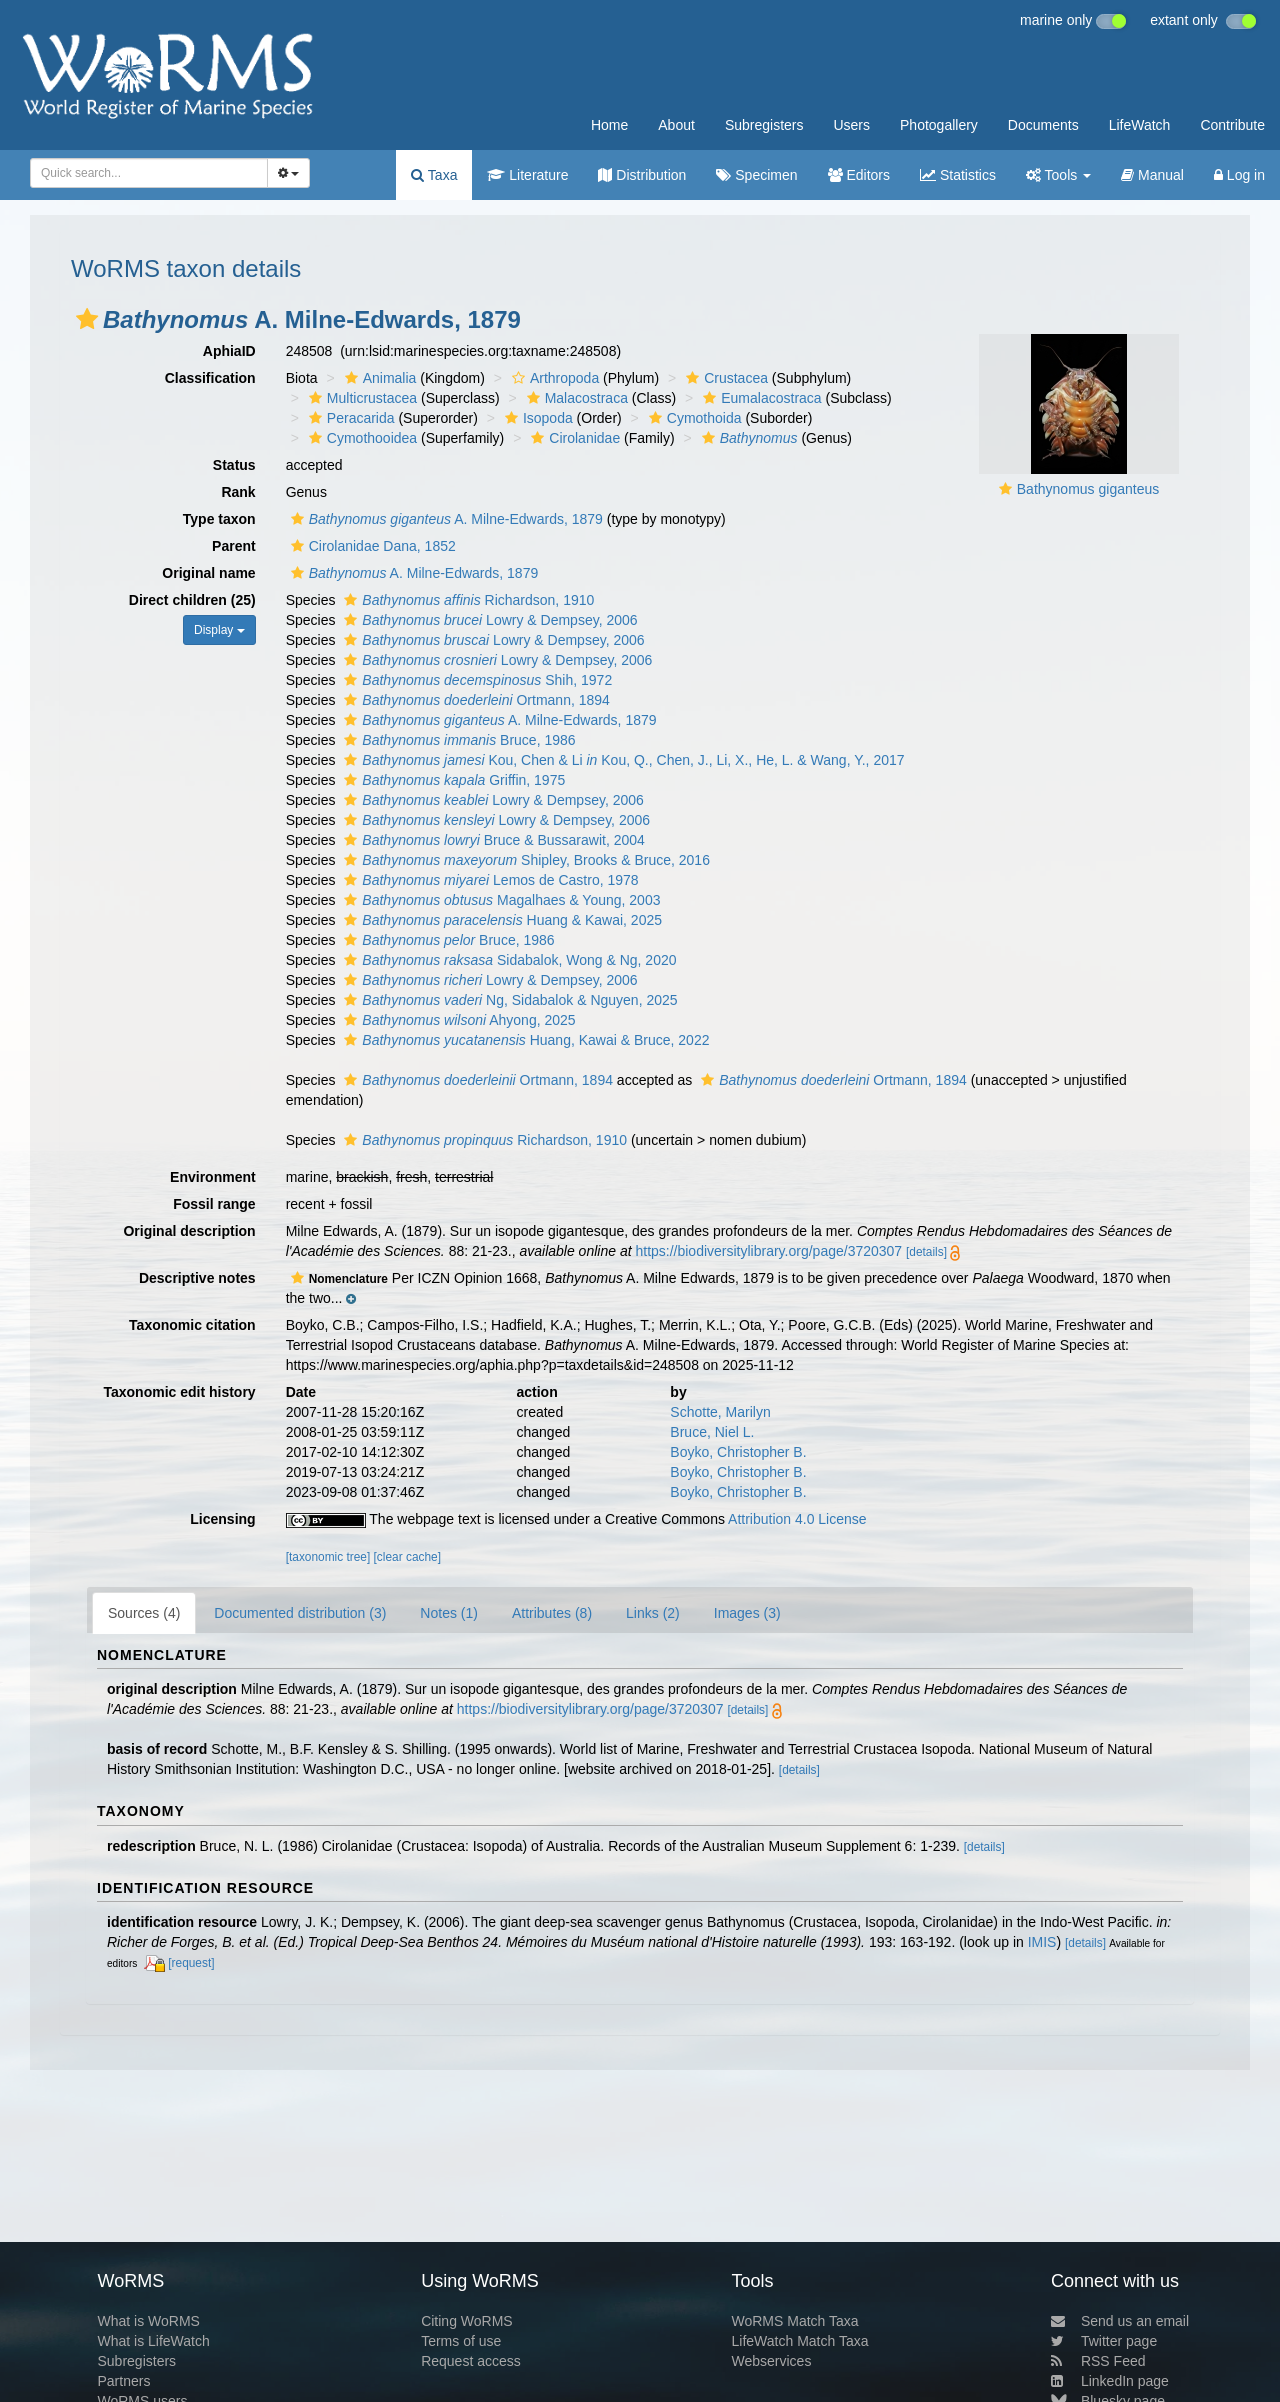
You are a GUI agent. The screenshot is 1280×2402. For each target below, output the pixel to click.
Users (851, 125)
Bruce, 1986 (457, 740)
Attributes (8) (552, 1613)
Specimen (756, 175)
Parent (234, 546)
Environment (213, 1177)
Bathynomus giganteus (1088, 489)
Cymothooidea (360, 438)
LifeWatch (1140, 125)
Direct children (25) (192, 600)
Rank (238, 492)
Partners (123, 2381)
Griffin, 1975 (452, 780)
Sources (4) (144, 1613)
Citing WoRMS (467, 2321)
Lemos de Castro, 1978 (488, 880)
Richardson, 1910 (466, 600)
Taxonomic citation (192, 1325)
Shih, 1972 (475, 680)
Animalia (378, 378)
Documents (1043, 125)
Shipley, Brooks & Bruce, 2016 (524, 860)
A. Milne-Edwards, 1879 (444, 519)
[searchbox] (143, 173)
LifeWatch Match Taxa (800, 2341)
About (676, 125)
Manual (1152, 175)
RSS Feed (1098, 2361)
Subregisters (764, 125)
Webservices (772, 2361)
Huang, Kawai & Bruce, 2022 (524, 1040)
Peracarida (349, 418)
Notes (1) (449, 1613)
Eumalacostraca (759, 398)
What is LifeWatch (153, 2341)
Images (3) (747, 1613)
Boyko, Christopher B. (738, 1452)
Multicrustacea (360, 398)
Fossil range (214, 1204)
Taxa (434, 175)
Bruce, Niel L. (712, 1432)
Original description (189, 1231)
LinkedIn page (1110, 2381)
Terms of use (461, 2341)
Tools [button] (1058, 175)
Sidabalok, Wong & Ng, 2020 (507, 960)
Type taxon (219, 519)
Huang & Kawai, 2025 (500, 920)
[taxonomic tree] (328, 1557)
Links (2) (653, 1613)
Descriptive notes (197, 1278)
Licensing (222, 1519)
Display (219, 630)
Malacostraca (575, 398)
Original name (208, 573)
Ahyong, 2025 (457, 1020)
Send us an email (1120, 2321)
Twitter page (1104, 2341)
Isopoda (536, 418)
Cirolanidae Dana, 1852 (371, 546)
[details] (926, 1252)
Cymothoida (693, 418)
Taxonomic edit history (179, 1392)
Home (609, 125)
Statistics (958, 175)
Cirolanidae (573, 438)
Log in (1239, 175)
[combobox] (149, 173)
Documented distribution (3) (300, 1613)
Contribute (1232, 125)
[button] (87, 319)
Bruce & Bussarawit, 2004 (491, 840)
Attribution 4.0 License (797, 1519)
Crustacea (724, 378)
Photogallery (939, 125)
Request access (471, 2361)
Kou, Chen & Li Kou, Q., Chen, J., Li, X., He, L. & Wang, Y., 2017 (621, 760)
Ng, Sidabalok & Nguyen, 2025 (508, 1000)
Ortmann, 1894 (474, 700)
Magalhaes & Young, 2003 (499, 900)
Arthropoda (553, 378)
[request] (191, 1963)
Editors (859, 175)
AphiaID (229, 351)
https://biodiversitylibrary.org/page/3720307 (768, 1251)
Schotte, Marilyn (720, 1412)
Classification (210, 378)
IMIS (1042, 1942)
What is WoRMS (148, 2321)
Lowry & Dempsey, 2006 (488, 620)
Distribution (642, 175)
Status (234, 465)
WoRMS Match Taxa (795, 2321)
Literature (527, 175)
